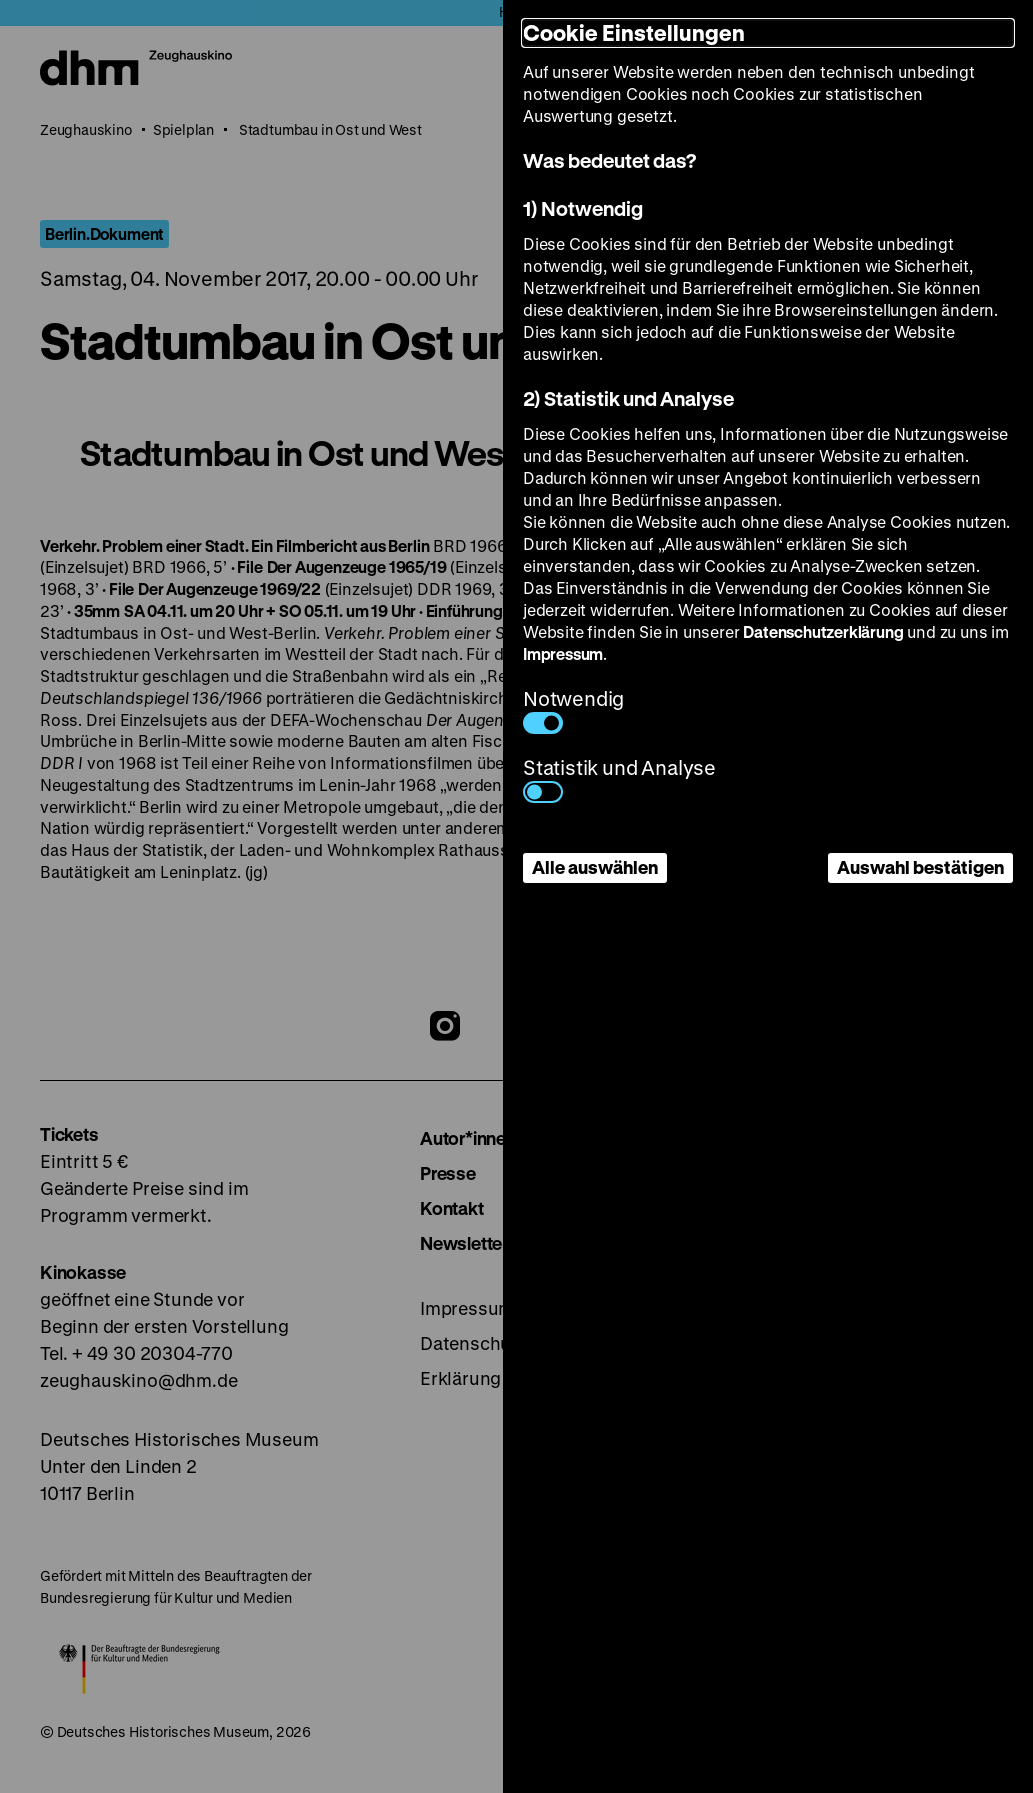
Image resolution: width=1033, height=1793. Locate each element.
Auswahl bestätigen (920, 867)
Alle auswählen (595, 867)
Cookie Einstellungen (634, 32)
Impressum (563, 653)
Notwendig (573, 709)
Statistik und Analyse (619, 778)
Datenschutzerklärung (823, 631)
